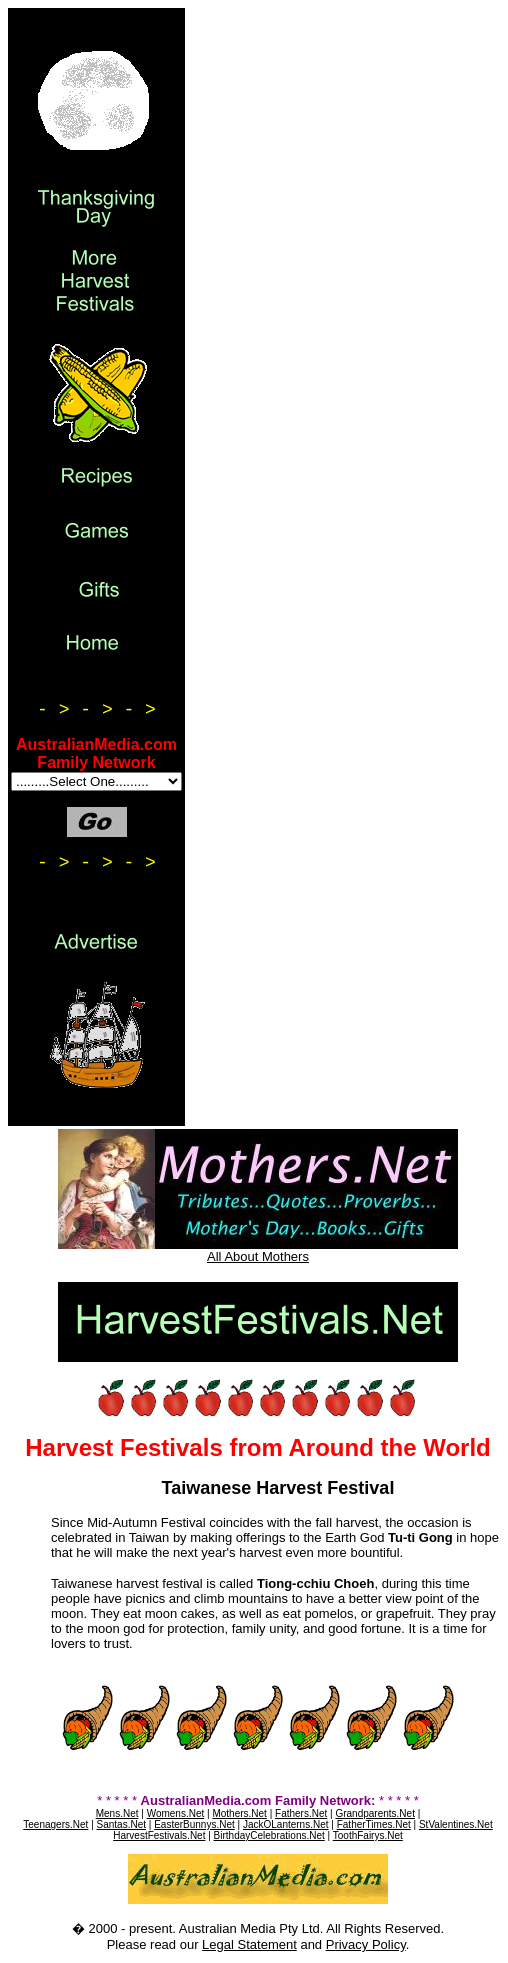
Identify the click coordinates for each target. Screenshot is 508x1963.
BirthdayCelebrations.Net (269, 1835)
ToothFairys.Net (368, 1835)
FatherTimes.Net (374, 1824)
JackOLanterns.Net (286, 1824)
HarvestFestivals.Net (159, 1835)
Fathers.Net (301, 1813)
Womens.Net (176, 1813)
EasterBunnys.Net (194, 1824)
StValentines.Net (456, 1824)
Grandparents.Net (375, 1813)
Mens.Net (117, 1813)
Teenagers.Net (55, 1824)
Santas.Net (121, 1824)
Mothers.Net (239, 1813)
